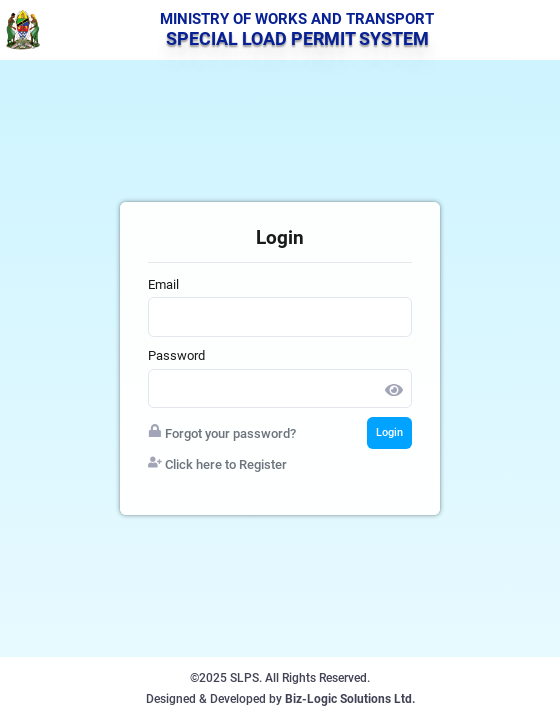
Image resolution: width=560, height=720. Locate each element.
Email (163, 284)
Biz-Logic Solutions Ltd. (350, 699)
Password (176, 355)
